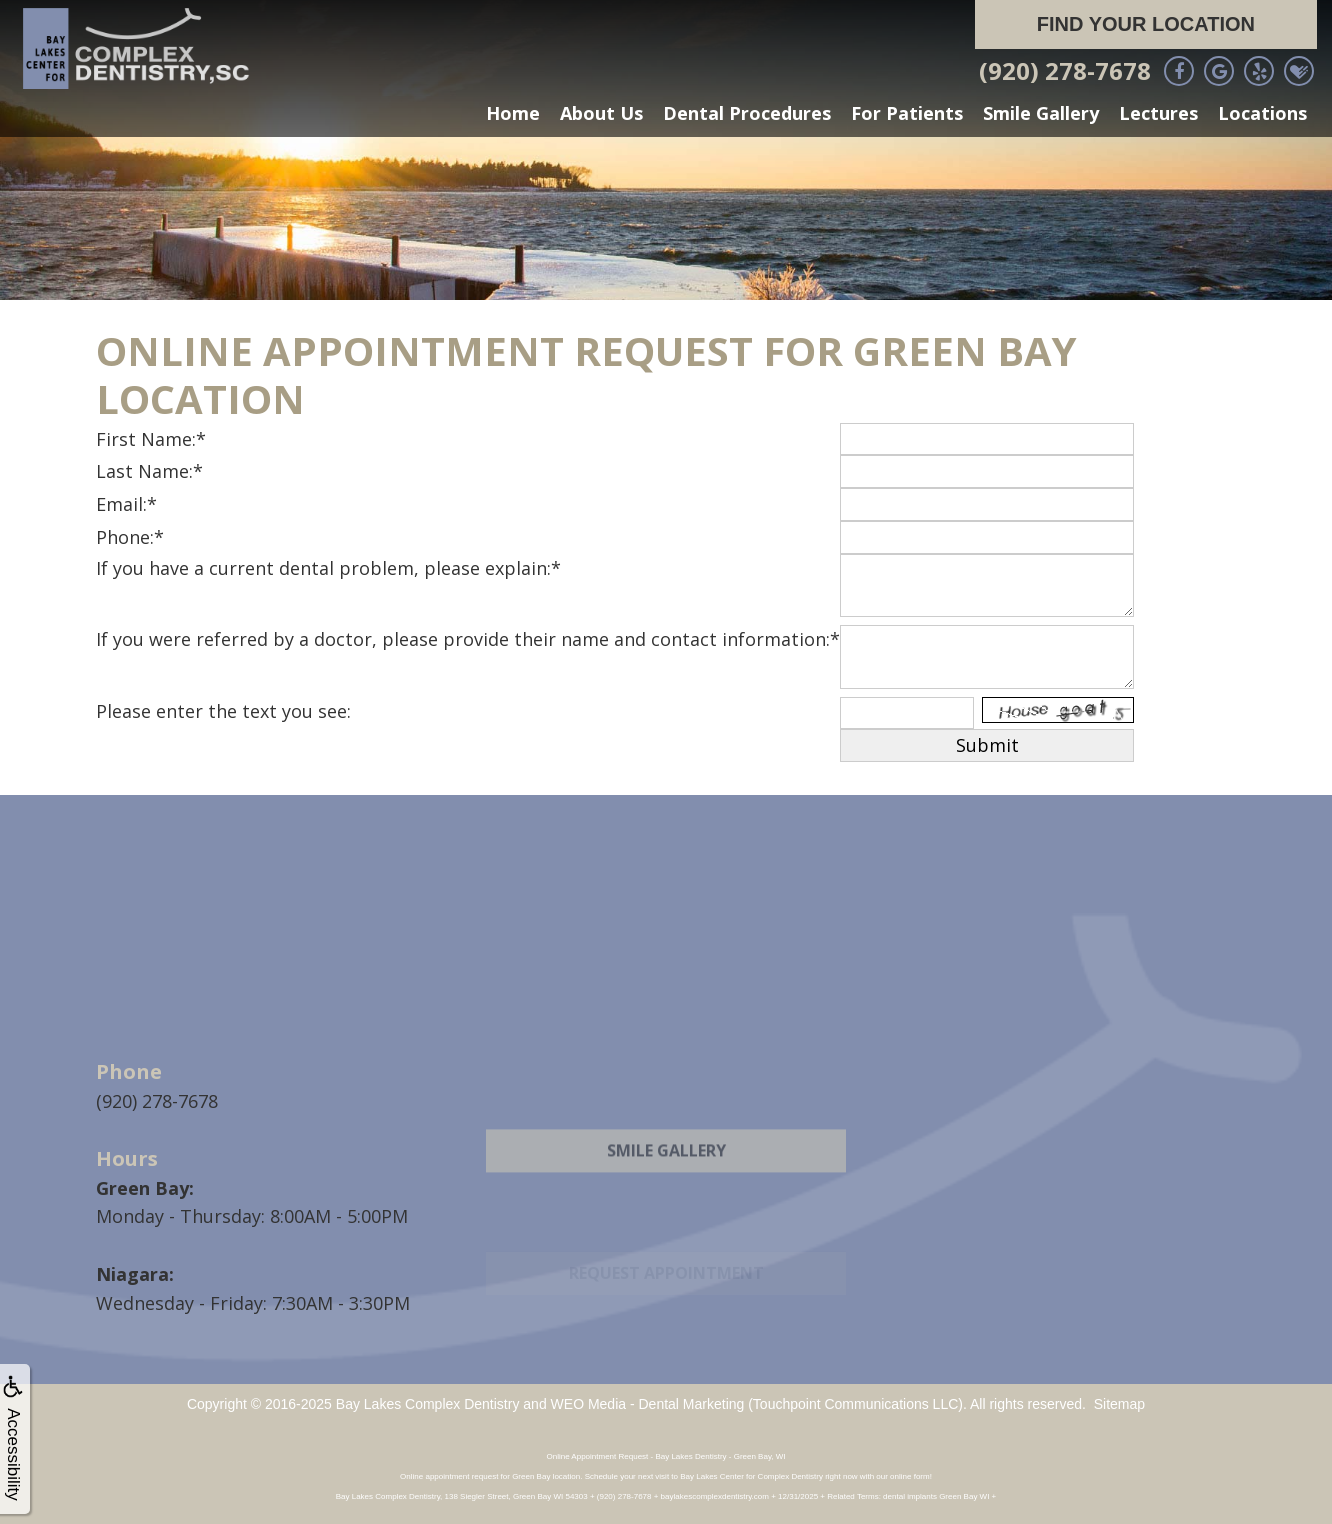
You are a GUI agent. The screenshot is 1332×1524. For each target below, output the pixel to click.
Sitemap (1119, 1404)
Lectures (1158, 113)
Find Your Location (1146, 24)
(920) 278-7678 (1065, 70)
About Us (601, 113)
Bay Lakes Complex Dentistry (428, 1404)
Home (513, 113)
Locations (1262, 113)
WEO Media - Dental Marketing (648, 1404)
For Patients (907, 113)
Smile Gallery (1041, 113)
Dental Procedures (747, 113)
